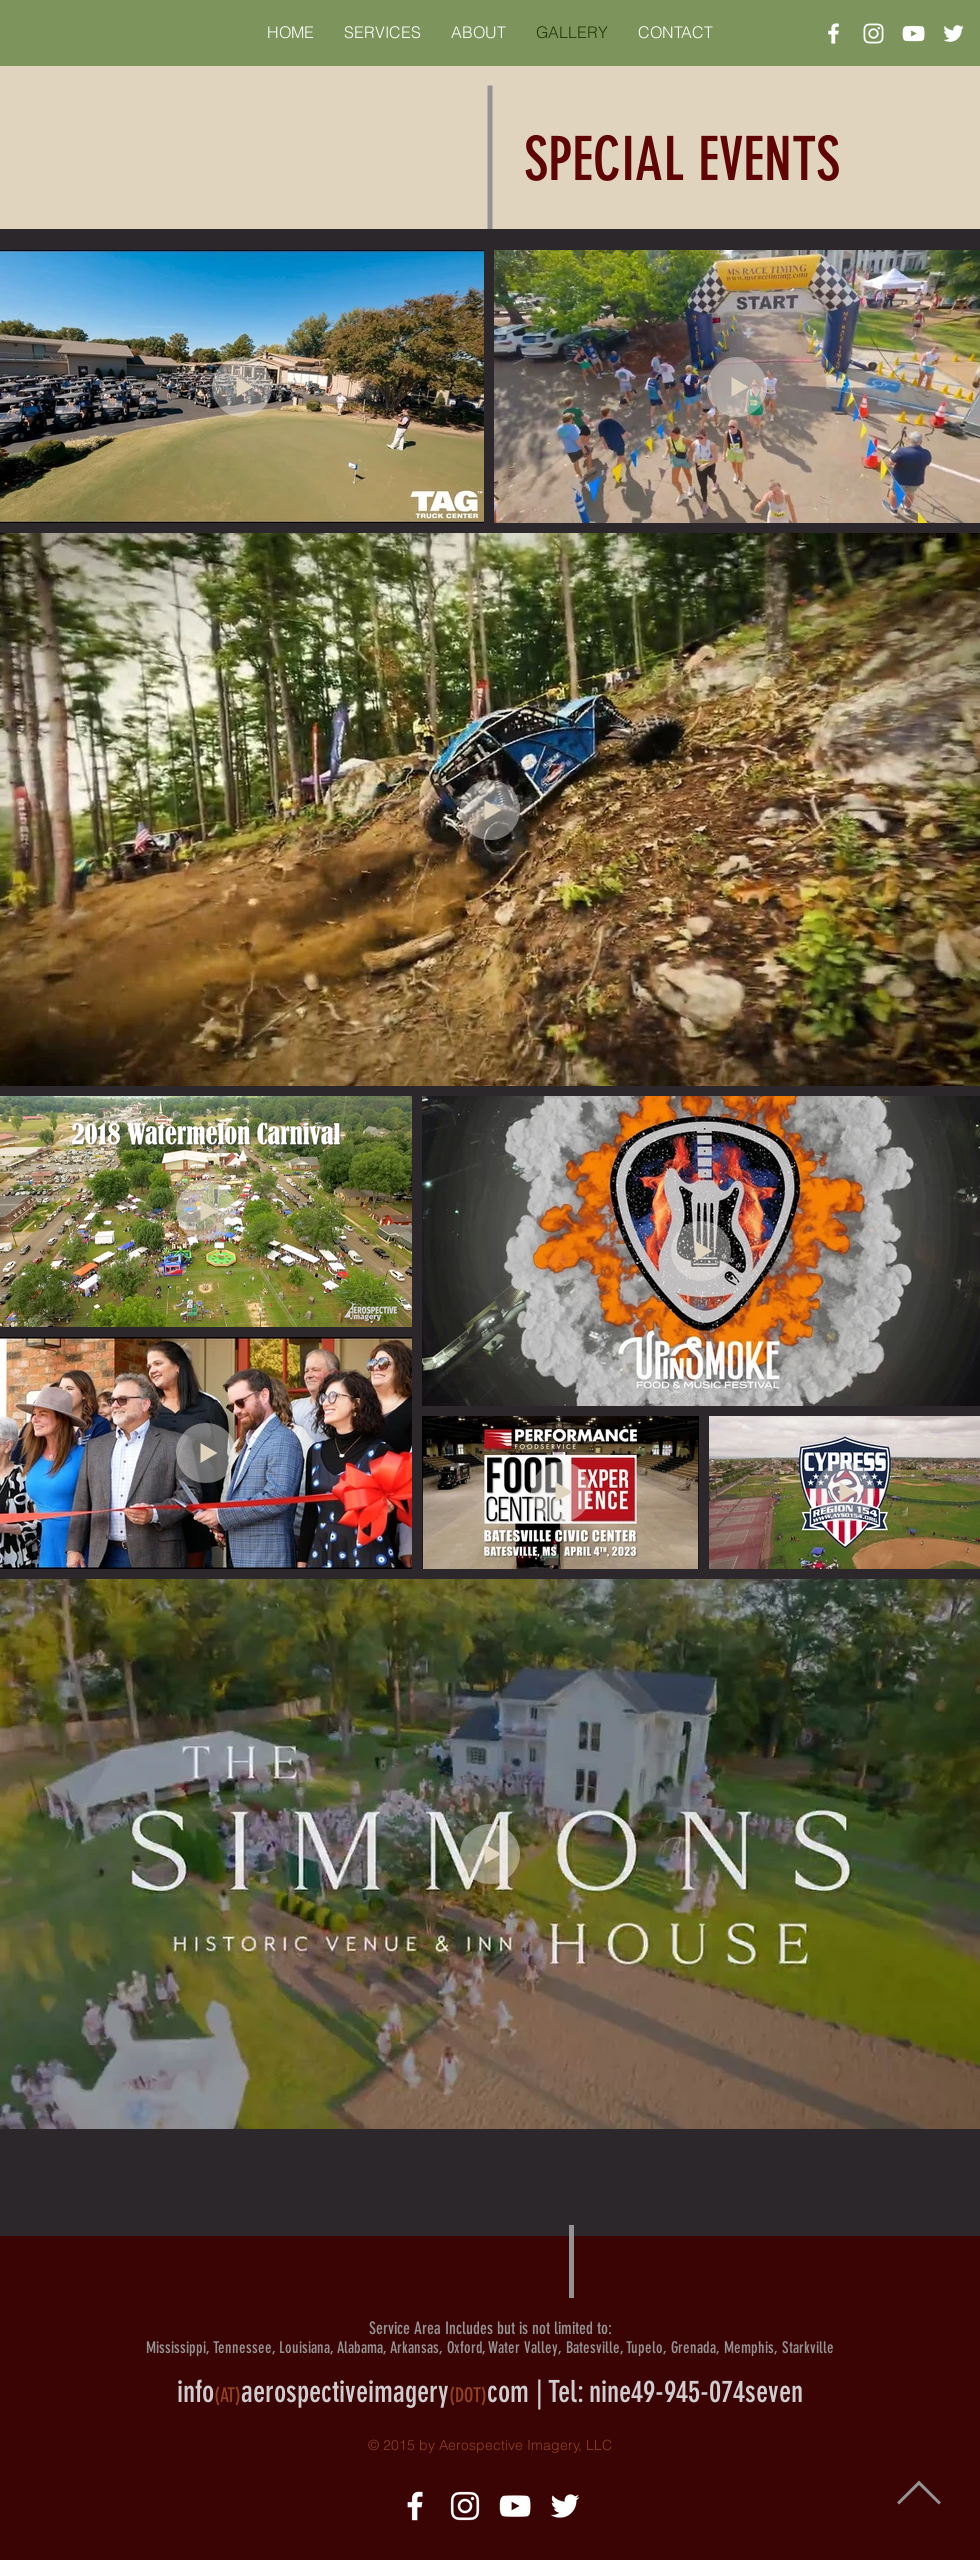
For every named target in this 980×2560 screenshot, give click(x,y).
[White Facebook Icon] (833, 33)
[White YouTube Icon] (913, 33)
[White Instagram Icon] (873, 33)
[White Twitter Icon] (953, 33)
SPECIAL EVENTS (682, 159)
